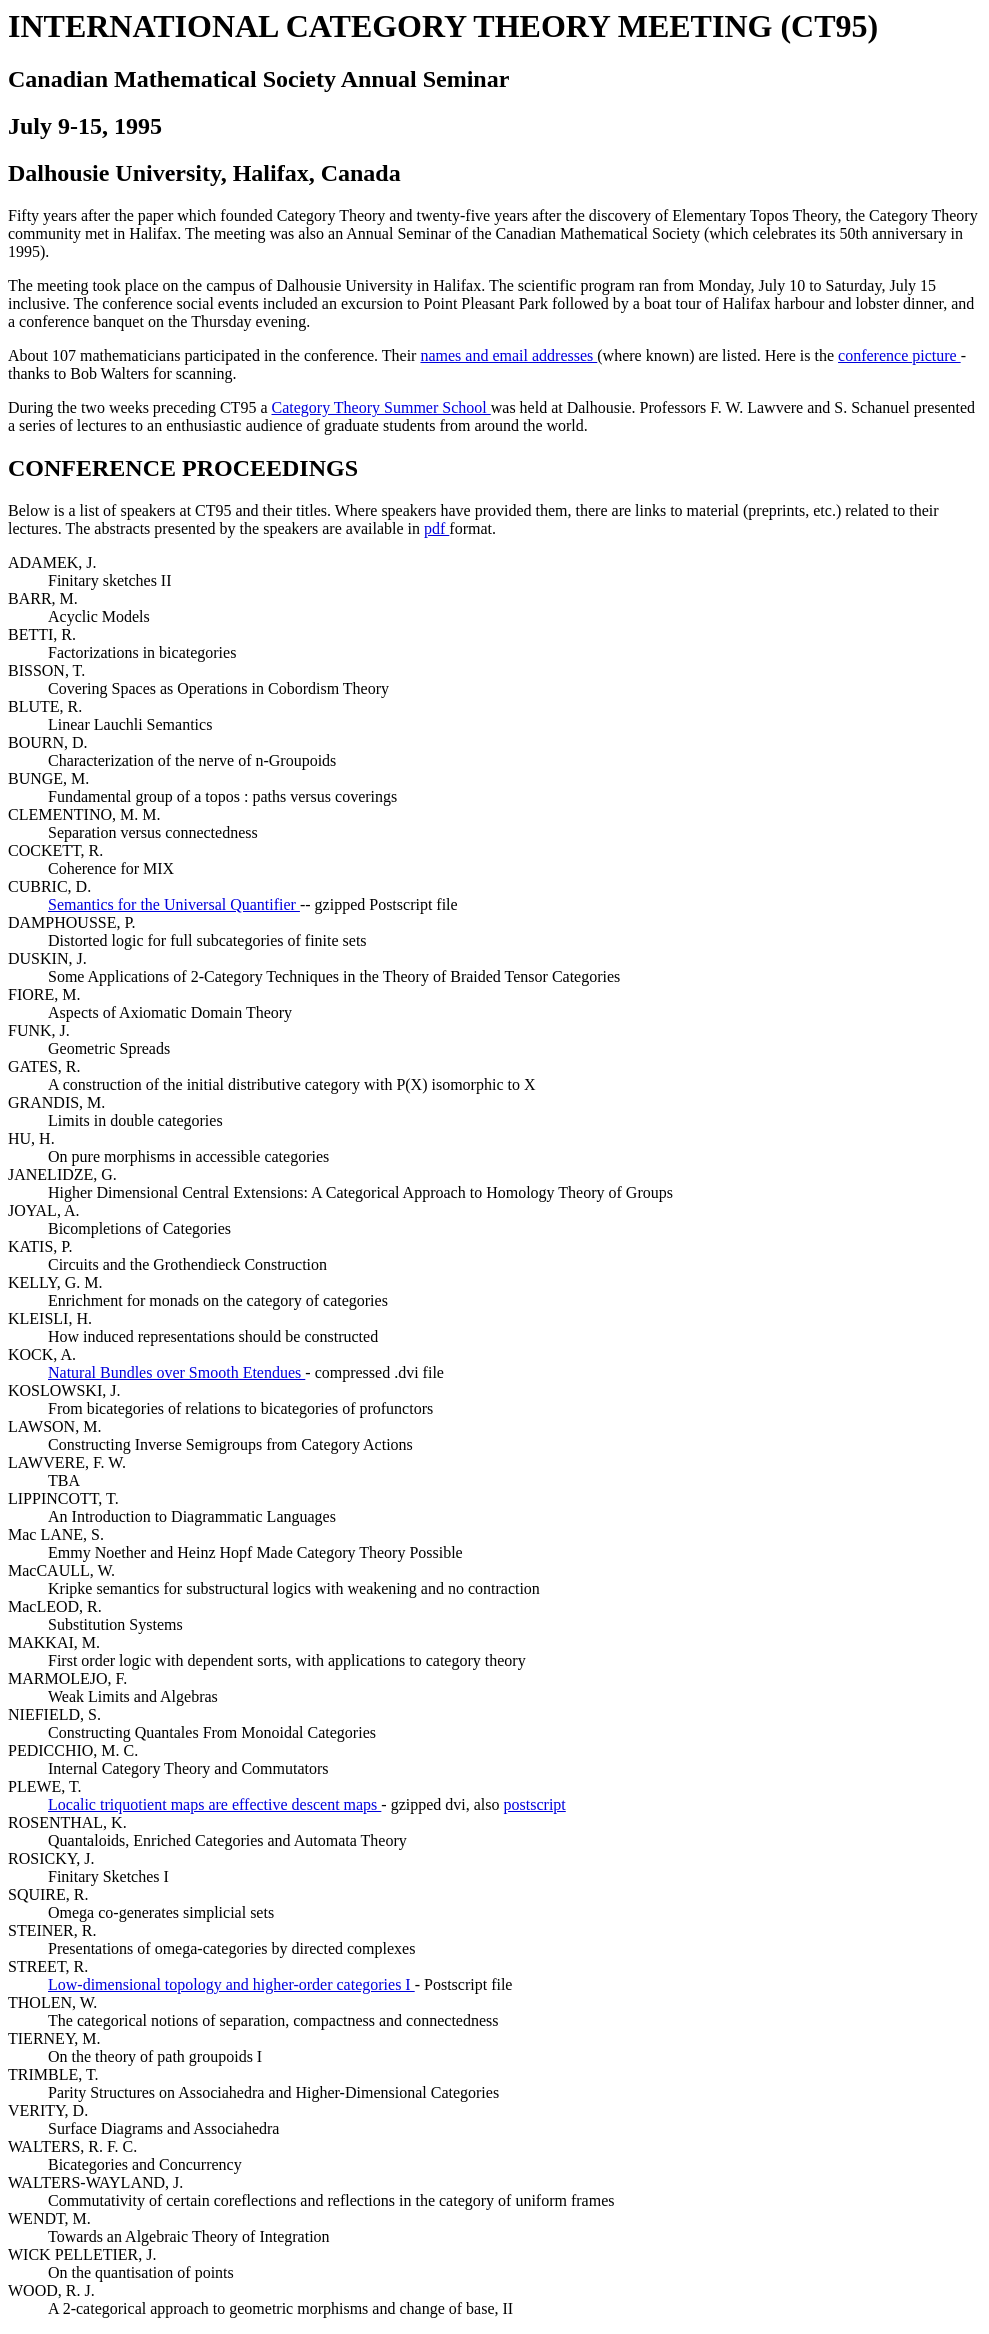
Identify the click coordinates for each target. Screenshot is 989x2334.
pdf (436, 528)
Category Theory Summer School (380, 407)
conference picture (899, 355)
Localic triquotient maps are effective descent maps (214, 1804)
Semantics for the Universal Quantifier (174, 904)
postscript (535, 1804)
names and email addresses (508, 355)
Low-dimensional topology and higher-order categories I (231, 1984)
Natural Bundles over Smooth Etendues (176, 1372)
